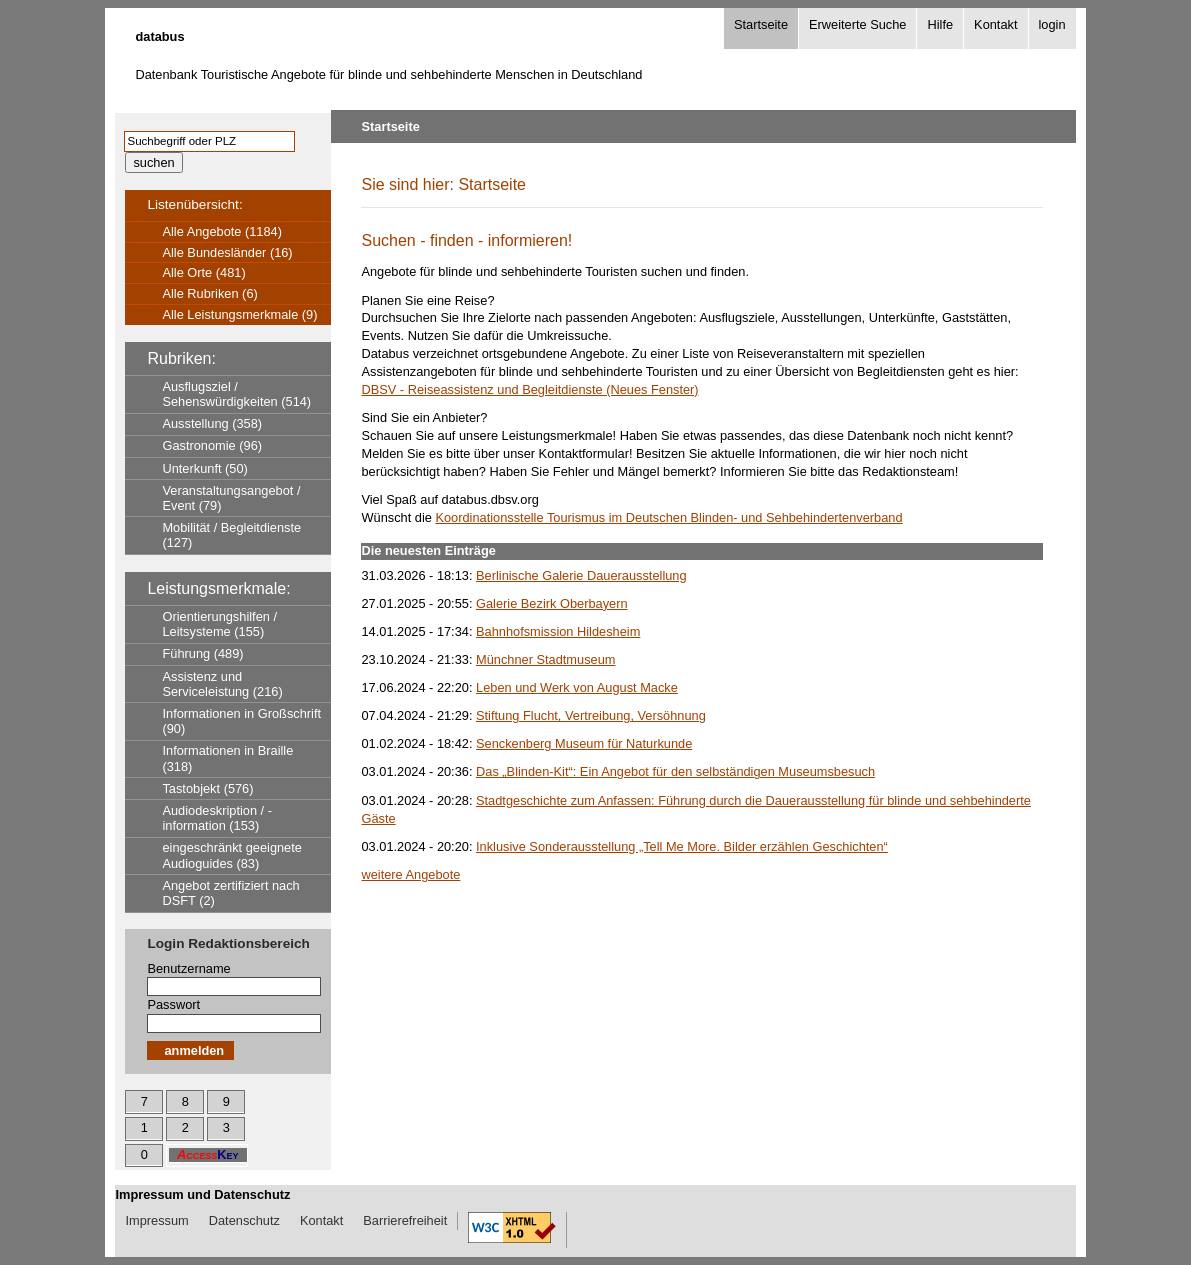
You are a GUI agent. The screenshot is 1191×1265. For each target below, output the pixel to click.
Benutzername (188, 968)
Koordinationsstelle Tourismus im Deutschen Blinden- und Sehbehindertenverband (668, 517)
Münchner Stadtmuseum (545, 659)
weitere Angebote (410, 874)
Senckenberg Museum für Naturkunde (584, 743)
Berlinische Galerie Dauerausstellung (581, 575)
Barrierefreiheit (405, 1220)
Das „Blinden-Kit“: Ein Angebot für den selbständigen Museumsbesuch (675, 771)
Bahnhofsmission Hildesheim (558, 631)
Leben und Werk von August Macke (577, 687)
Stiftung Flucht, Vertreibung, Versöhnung (591, 715)
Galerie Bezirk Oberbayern (552, 603)
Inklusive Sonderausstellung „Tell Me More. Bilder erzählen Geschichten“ (682, 846)
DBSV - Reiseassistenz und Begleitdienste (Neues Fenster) (529, 389)
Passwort (173, 1004)
